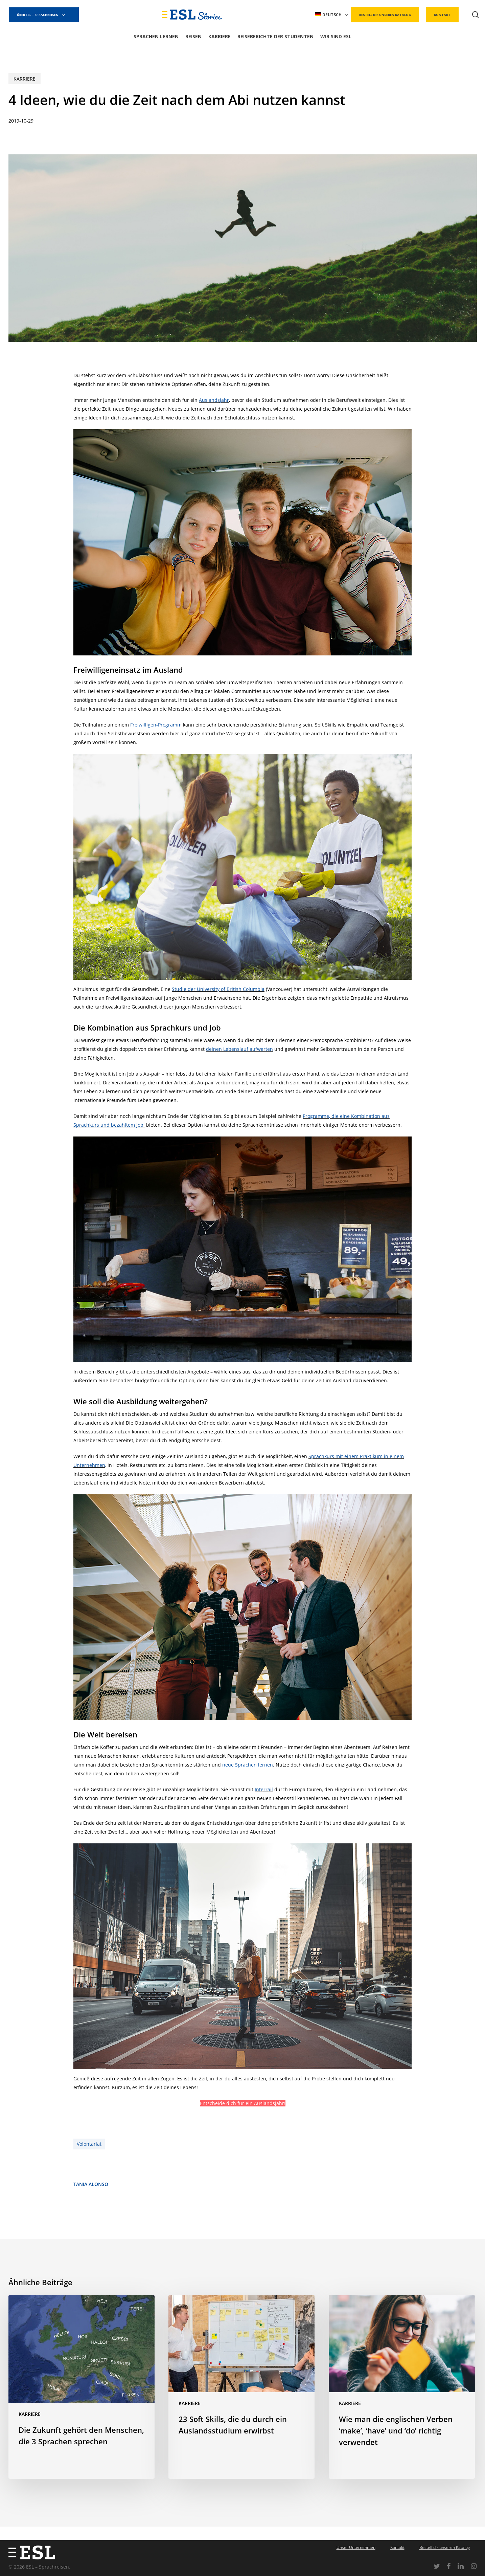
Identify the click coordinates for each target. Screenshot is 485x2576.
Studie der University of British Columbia (218, 989)
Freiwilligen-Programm (156, 724)
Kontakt (397, 2547)
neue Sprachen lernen (247, 1764)
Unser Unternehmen (356, 2547)
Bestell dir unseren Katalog (444, 2547)
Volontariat (89, 2144)
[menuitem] (331, 14)
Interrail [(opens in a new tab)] (264, 1789)
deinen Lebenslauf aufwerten (239, 1049)
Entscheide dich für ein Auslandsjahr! (242, 2103)
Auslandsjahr (214, 400)
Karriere (25, 78)
